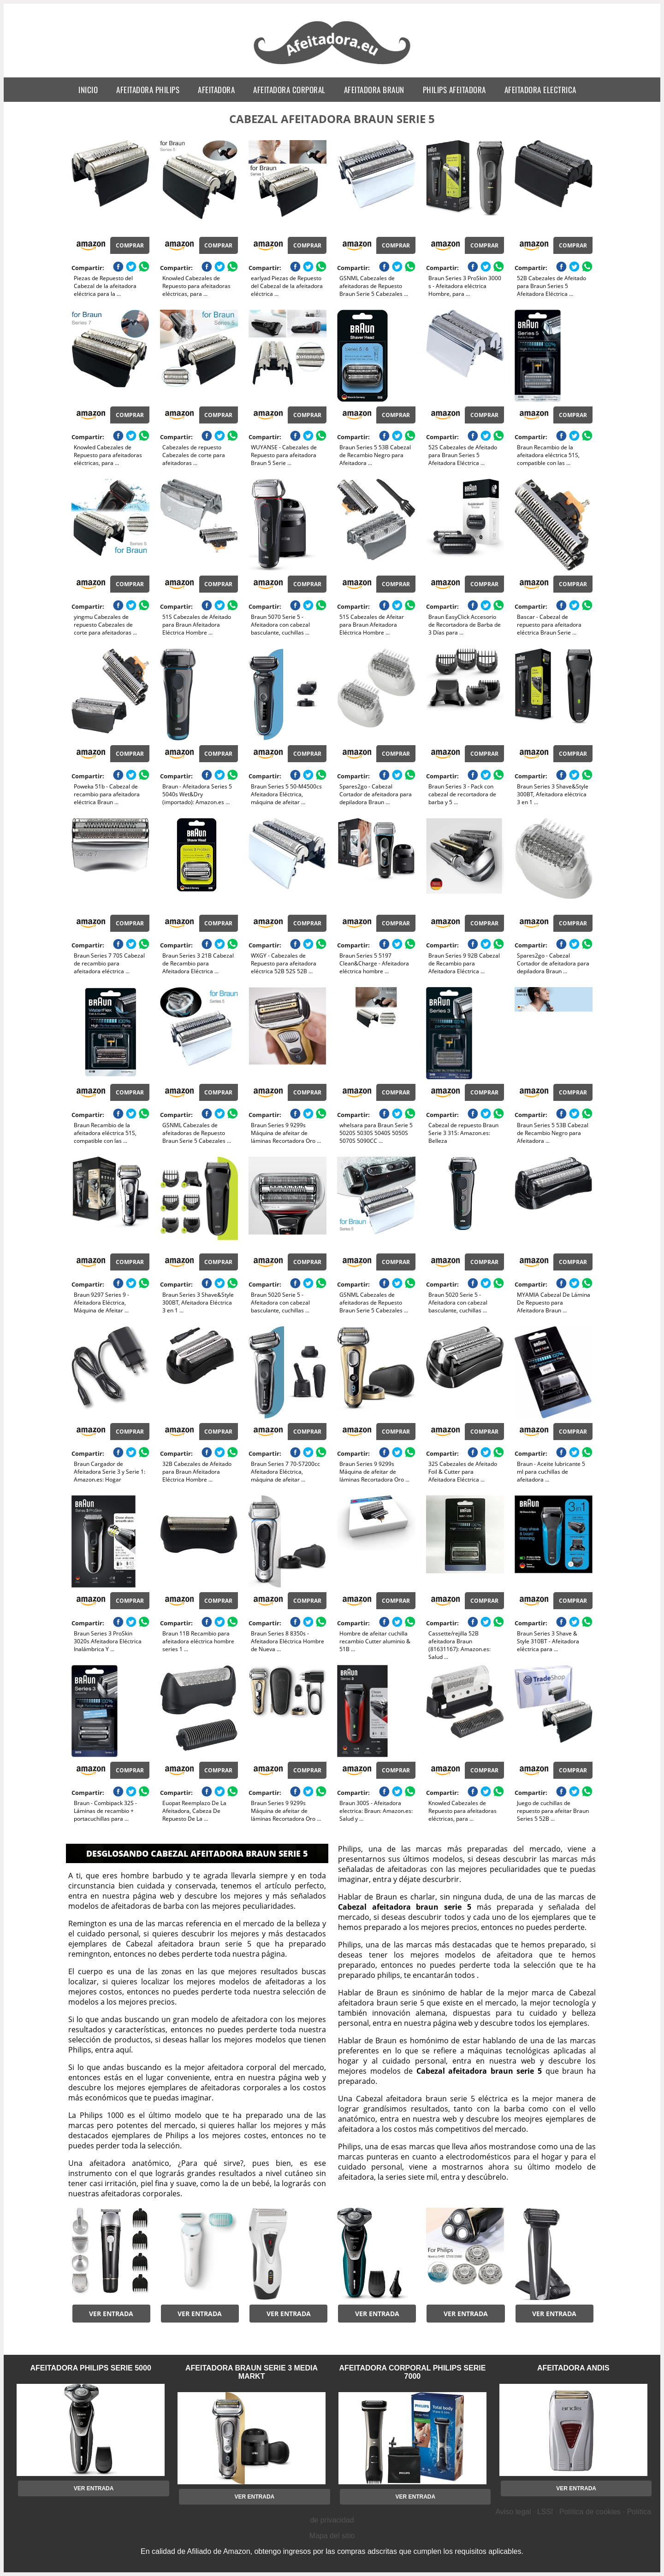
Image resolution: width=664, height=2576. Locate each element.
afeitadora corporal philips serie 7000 (412, 2372)
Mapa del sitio (332, 2536)
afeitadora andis (573, 2368)
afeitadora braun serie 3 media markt (251, 2372)
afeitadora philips (147, 89)
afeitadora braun (374, 89)
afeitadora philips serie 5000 (90, 2368)
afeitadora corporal (289, 89)
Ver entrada (111, 2313)
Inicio (88, 89)
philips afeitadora (454, 89)
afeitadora (216, 89)
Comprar (130, 245)
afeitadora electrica (540, 89)
